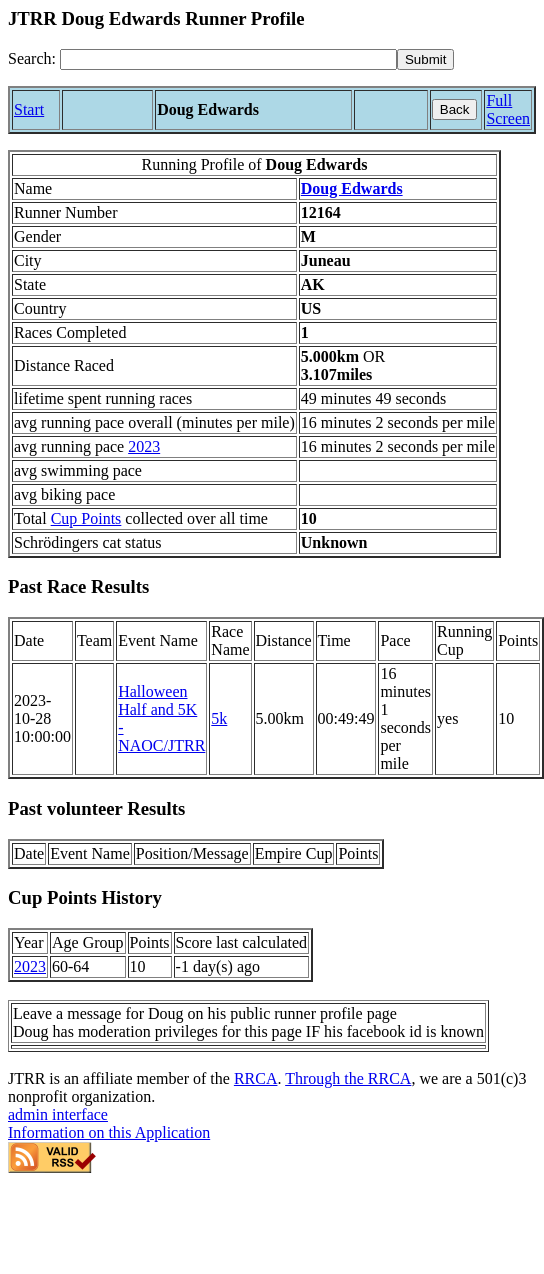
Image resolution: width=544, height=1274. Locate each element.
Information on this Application (109, 1132)
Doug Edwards (352, 188)
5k (219, 718)
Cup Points (86, 518)
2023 (144, 446)
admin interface (58, 1114)
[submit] (425, 59)
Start (29, 109)
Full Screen (508, 109)
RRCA (256, 1078)
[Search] (228, 59)
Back (455, 109)
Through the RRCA (348, 1078)
